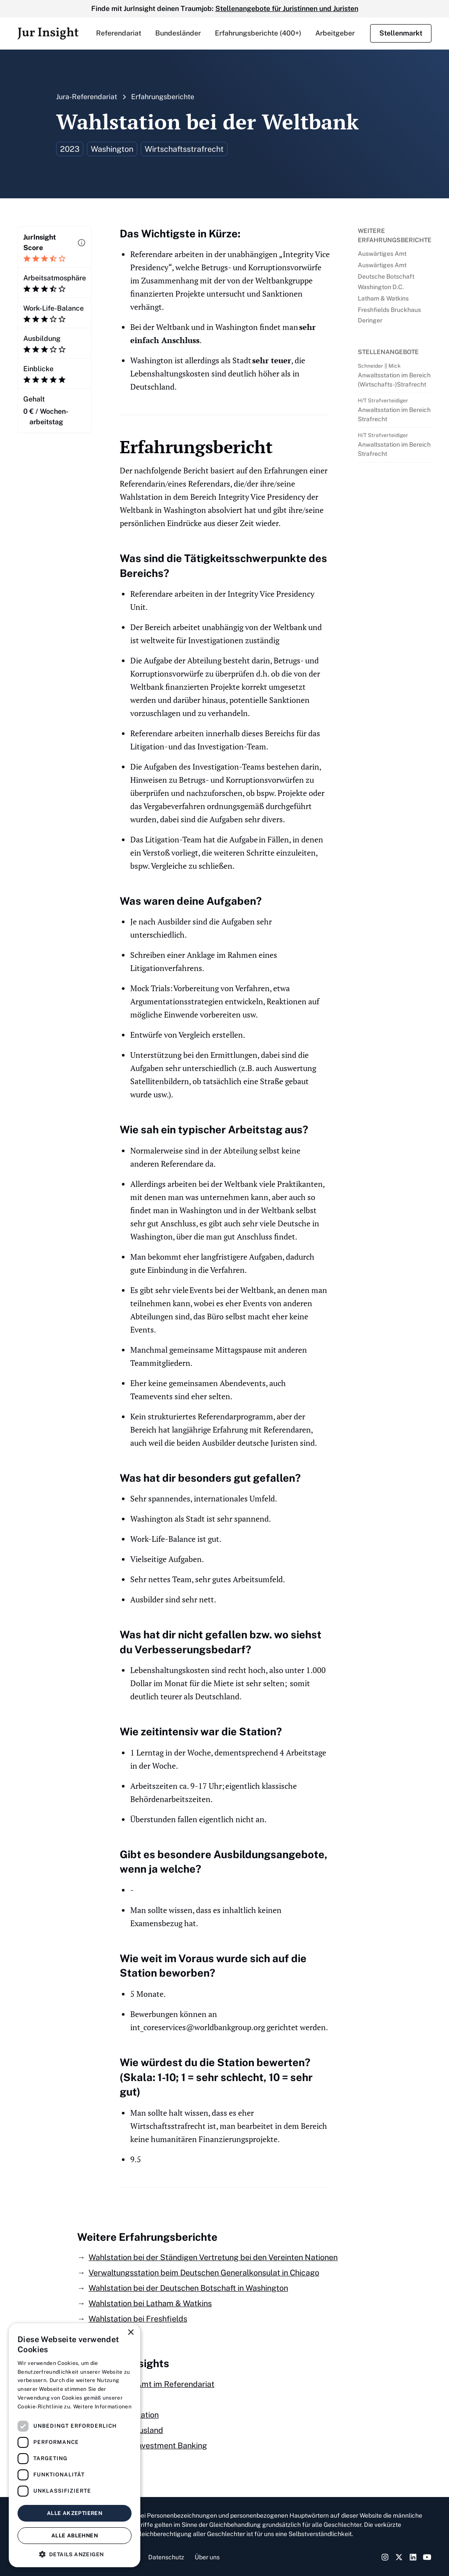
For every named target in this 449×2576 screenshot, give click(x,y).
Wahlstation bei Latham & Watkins (150, 2303)
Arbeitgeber (335, 33)
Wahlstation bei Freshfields (138, 2318)
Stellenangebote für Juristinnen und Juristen (286, 8)
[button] (118, 33)
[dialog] (74, 2445)
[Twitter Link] (399, 2557)
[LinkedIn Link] (413, 2557)
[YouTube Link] (427, 2557)
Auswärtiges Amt (382, 253)
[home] (48, 33)
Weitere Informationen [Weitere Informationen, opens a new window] (102, 2407)
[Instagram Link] (385, 2557)
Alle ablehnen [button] (74, 2536)
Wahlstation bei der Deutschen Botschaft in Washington (188, 2288)
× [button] (130, 2332)
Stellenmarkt (400, 33)
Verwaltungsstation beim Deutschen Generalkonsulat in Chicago (204, 2272)
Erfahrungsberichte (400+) (258, 33)
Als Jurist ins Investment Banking (148, 2445)
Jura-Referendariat (86, 97)
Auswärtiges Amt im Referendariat (151, 2384)
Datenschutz (166, 2557)
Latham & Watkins (383, 298)
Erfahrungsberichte (162, 97)
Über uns (207, 2557)
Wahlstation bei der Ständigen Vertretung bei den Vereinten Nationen (213, 2257)
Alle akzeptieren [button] (74, 2513)
